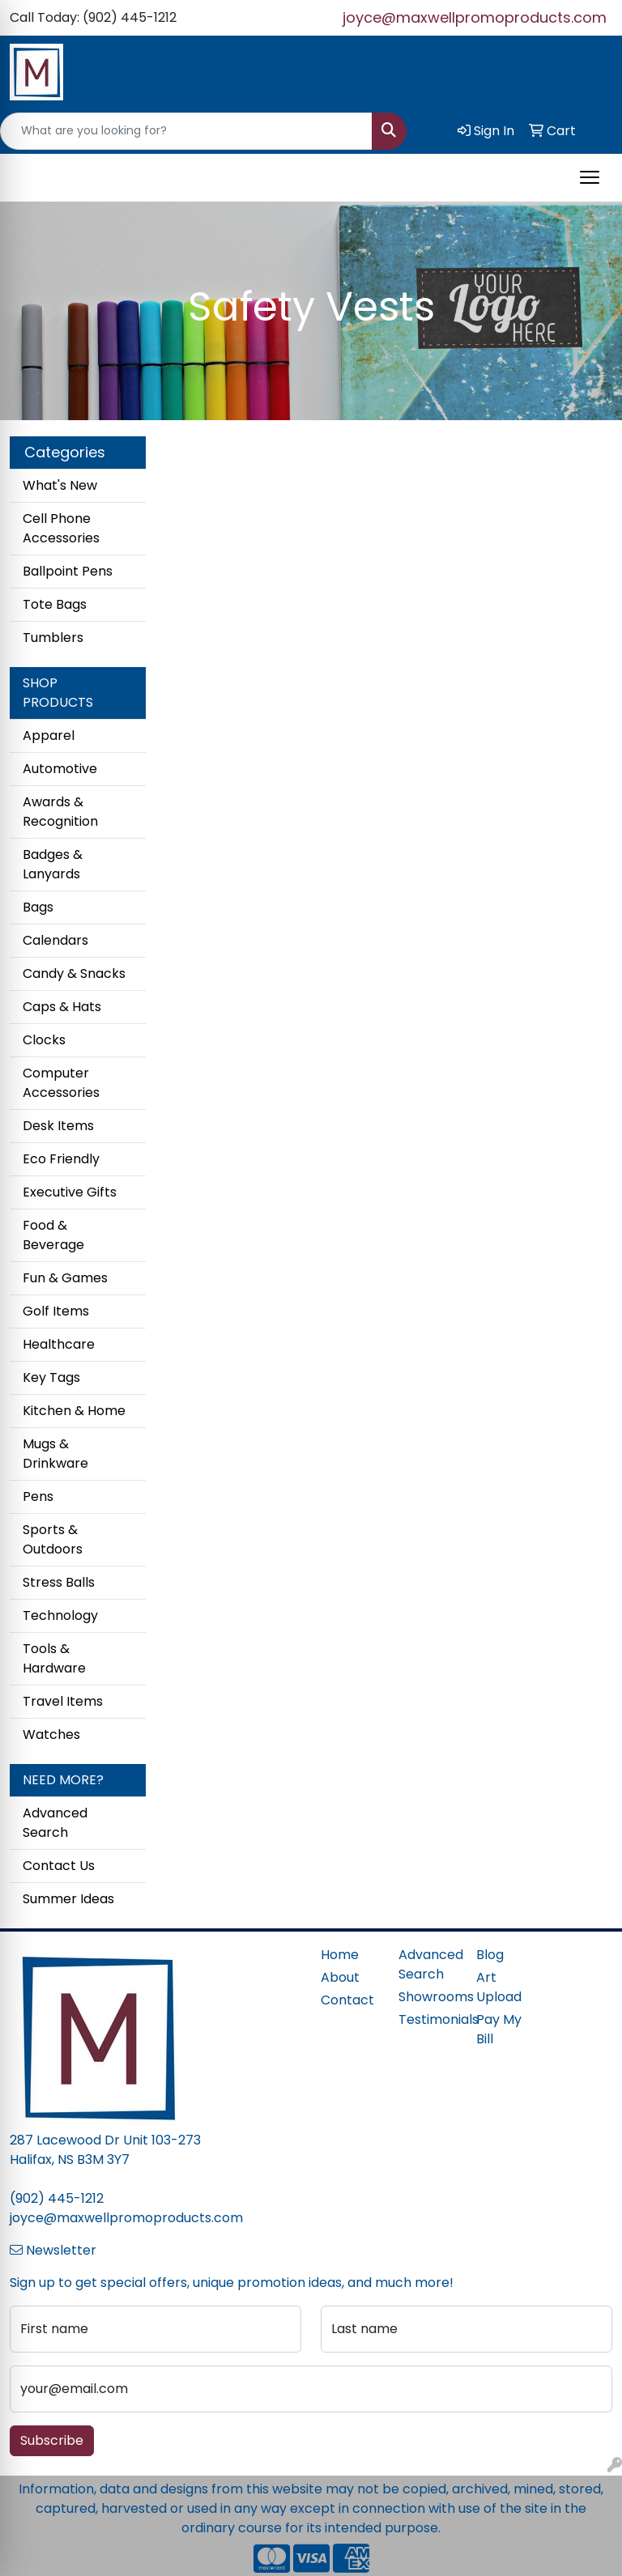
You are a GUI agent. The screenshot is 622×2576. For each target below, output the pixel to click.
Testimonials (427, 2019)
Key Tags (51, 1377)
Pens (38, 1496)
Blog (490, 1954)
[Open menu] (589, 177)
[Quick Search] (186, 131)
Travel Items (63, 1701)
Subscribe (51, 2440)
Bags (38, 907)
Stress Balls (59, 1582)
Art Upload (499, 1987)
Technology (60, 1615)
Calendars (55, 940)
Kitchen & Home (74, 1410)
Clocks (44, 1040)
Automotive (60, 768)
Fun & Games (65, 1278)
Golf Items (56, 1311)
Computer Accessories (61, 1083)
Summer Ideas (68, 1898)
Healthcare (59, 1344)
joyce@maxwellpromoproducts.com (475, 17)
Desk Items (58, 1125)
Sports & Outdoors (53, 1539)
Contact (347, 2000)
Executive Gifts (70, 1192)
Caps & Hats (62, 1006)
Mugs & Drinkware (55, 1454)
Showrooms (427, 1996)
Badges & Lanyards (53, 864)
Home (340, 1954)
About (340, 1977)
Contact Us (59, 1865)
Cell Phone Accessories (61, 528)
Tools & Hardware (54, 1658)
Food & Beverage (53, 1235)
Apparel (49, 735)
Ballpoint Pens (68, 571)
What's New (60, 485)
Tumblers (53, 637)
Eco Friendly (61, 1159)
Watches (51, 1734)
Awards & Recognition (60, 812)
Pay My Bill (499, 2029)
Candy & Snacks (74, 973)
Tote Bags (55, 604)
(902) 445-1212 (57, 2198)
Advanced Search (55, 1823)
